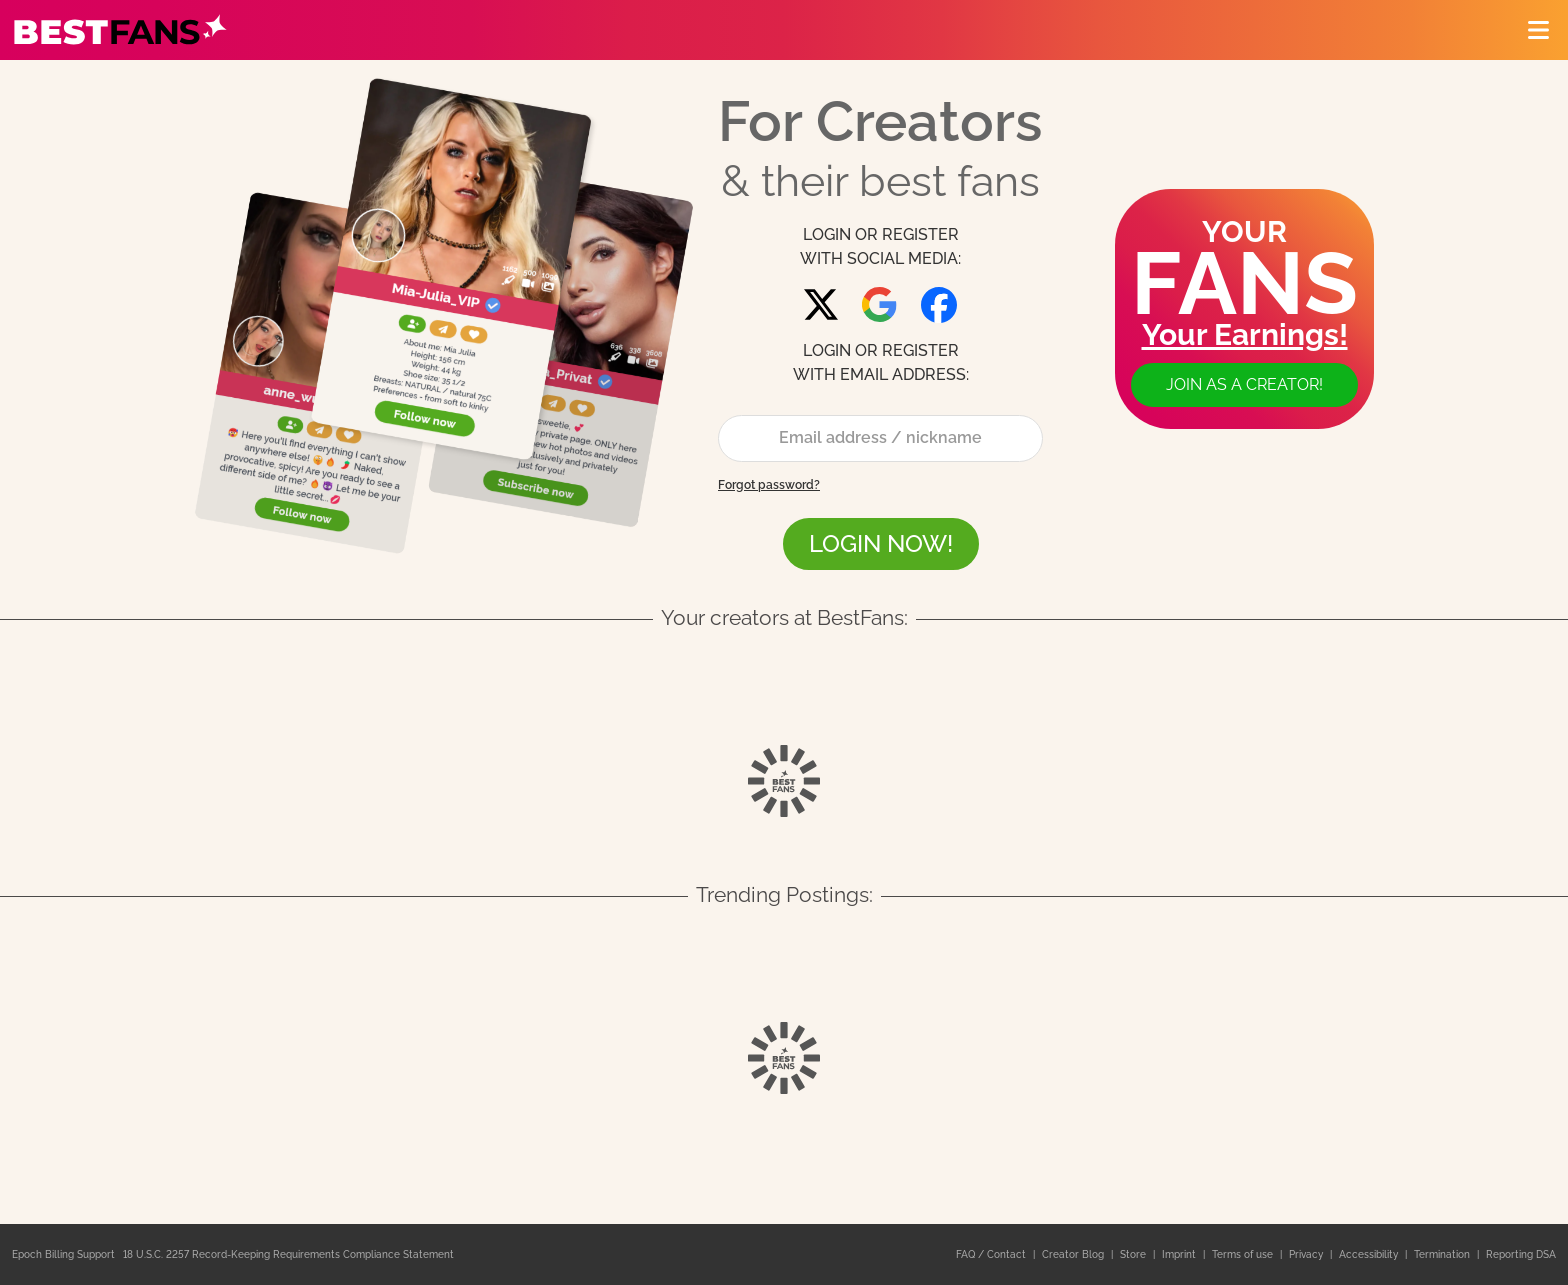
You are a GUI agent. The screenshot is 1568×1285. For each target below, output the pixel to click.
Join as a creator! (1244, 384)
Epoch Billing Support (63, 1254)
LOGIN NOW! (881, 543)
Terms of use (1244, 1254)
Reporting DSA (1521, 1254)
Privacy (1307, 1254)
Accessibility (1370, 1254)
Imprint (1180, 1254)
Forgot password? (769, 485)
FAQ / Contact (992, 1254)
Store (1134, 1254)
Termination (1443, 1254)
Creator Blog (1074, 1254)
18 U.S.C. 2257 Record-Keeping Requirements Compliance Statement (288, 1254)
